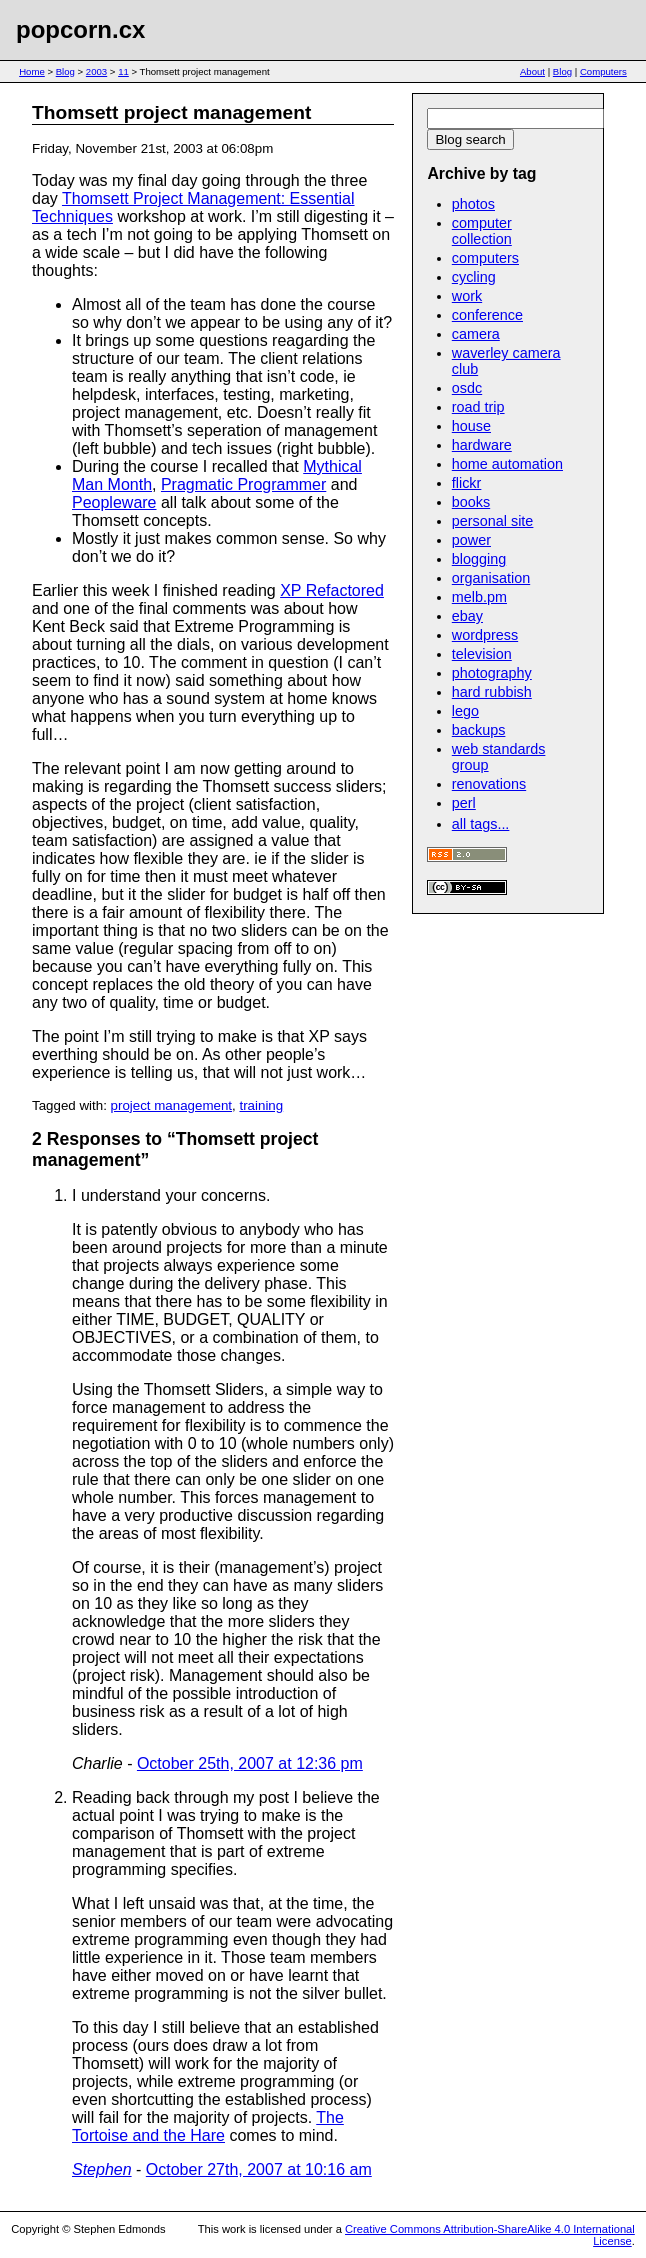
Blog (65, 71)
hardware (482, 445)
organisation (491, 578)
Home (32, 71)
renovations (489, 784)
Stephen (102, 2169)
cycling (474, 277)
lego (465, 711)
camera (476, 334)
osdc (467, 388)
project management (172, 1105)
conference (487, 315)
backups (479, 730)
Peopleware (114, 502)
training (261, 1105)
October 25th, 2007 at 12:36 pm (250, 1763)
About (532, 71)
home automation (507, 464)
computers (485, 258)
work (467, 296)
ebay (467, 616)
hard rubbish (492, 692)
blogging (479, 559)
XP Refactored (332, 590)
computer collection (482, 231)
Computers (603, 71)
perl (464, 803)
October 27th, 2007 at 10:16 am (259, 2169)
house (471, 426)
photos (473, 204)
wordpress (485, 635)
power (471, 540)
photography (492, 673)
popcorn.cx (80, 29)
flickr (467, 483)
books (471, 502)
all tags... (481, 824)
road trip (478, 407)
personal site (493, 521)
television (482, 654)
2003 (96, 71)
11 (123, 71)
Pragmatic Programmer (243, 484)
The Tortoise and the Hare (208, 2126)
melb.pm (479, 597)
